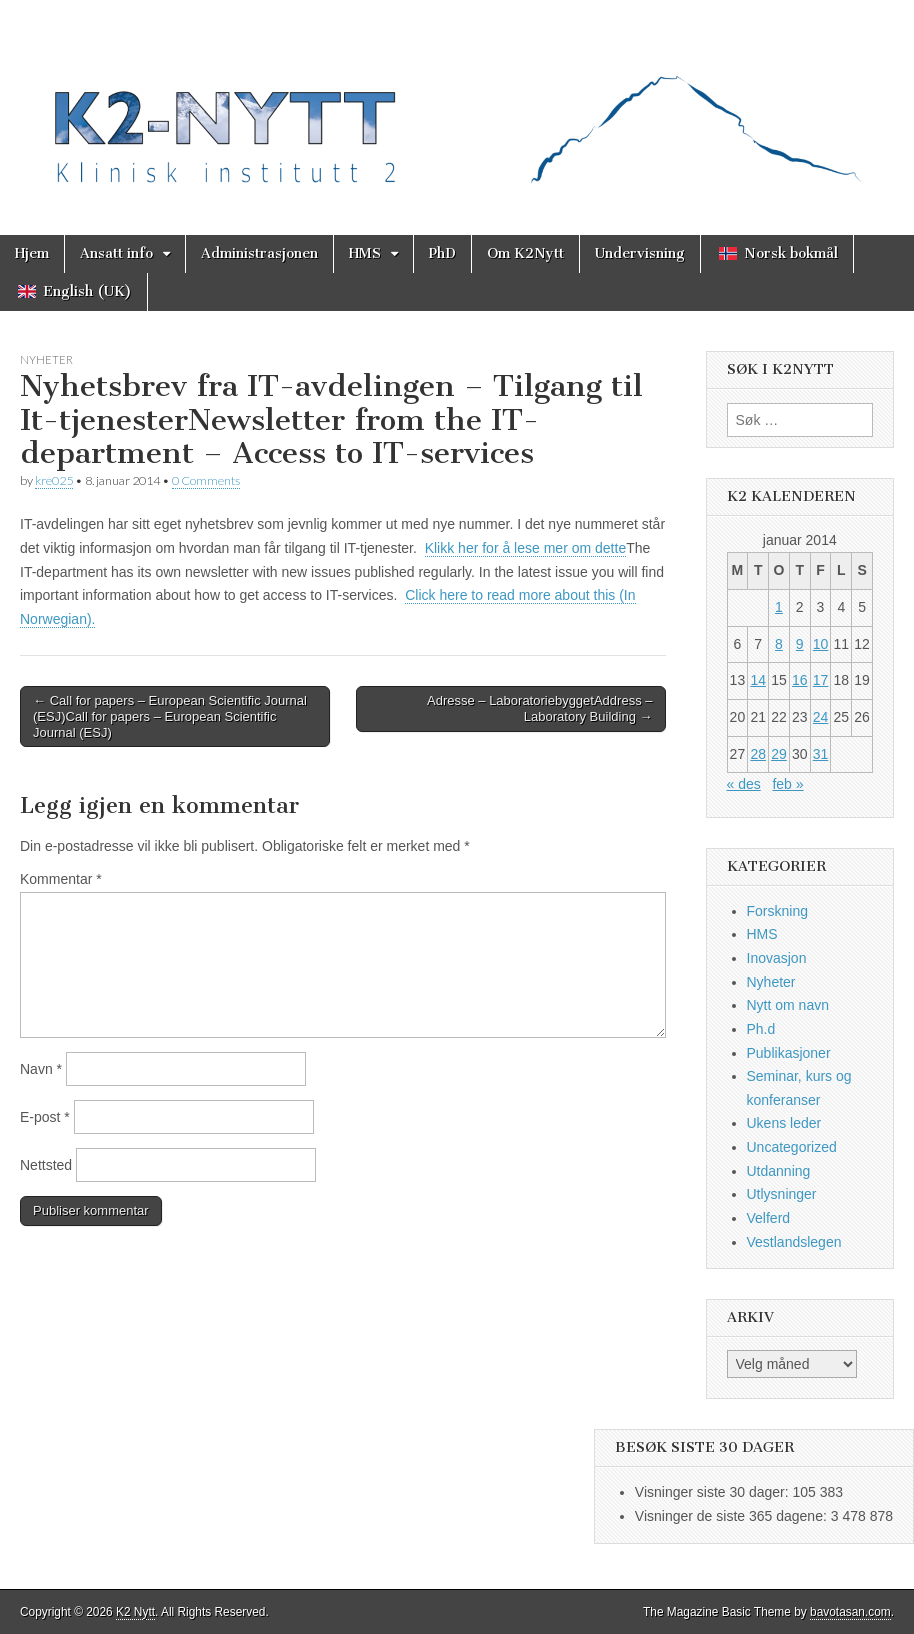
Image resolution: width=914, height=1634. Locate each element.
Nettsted (46, 1165)
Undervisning (640, 253)
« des (744, 784)
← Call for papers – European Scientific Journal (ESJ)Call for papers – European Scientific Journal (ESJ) (170, 716)
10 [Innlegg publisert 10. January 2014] (821, 644)
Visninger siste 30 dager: (714, 1492)
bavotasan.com (850, 1612)
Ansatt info (116, 253)
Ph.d (761, 1029)
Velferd (769, 1218)
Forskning (777, 911)
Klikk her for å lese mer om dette (526, 548)
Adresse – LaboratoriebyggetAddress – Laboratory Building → (540, 708)
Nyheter (46, 359)
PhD (442, 253)
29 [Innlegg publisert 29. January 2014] (779, 754)
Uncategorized (792, 1147)
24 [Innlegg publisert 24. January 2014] (821, 717)
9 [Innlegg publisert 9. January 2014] (800, 644)
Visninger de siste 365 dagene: (733, 1516)
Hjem (32, 253)
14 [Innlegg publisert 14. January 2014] (758, 680)
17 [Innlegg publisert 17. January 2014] (821, 680)
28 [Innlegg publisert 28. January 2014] (758, 754)
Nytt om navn (788, 1005)
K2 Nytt (135, 1612)
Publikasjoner (789, 1053)
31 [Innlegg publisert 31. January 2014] (821, 754)
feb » (787, 784)
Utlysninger (782, 1194)
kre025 (54, 480)
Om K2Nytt (525, 253)
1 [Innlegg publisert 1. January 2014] (779, 607)
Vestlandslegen (794, 1242)
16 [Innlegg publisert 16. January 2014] (800, 680)
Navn (41, 1069)
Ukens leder (784, 1123)
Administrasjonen (259, 253)
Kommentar (61, 879)
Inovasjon (777, 958)
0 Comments (206, 480)
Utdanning (779, 1171)
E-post (45, 1117)
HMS (365, 253)
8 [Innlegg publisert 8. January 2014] (779, 644)
